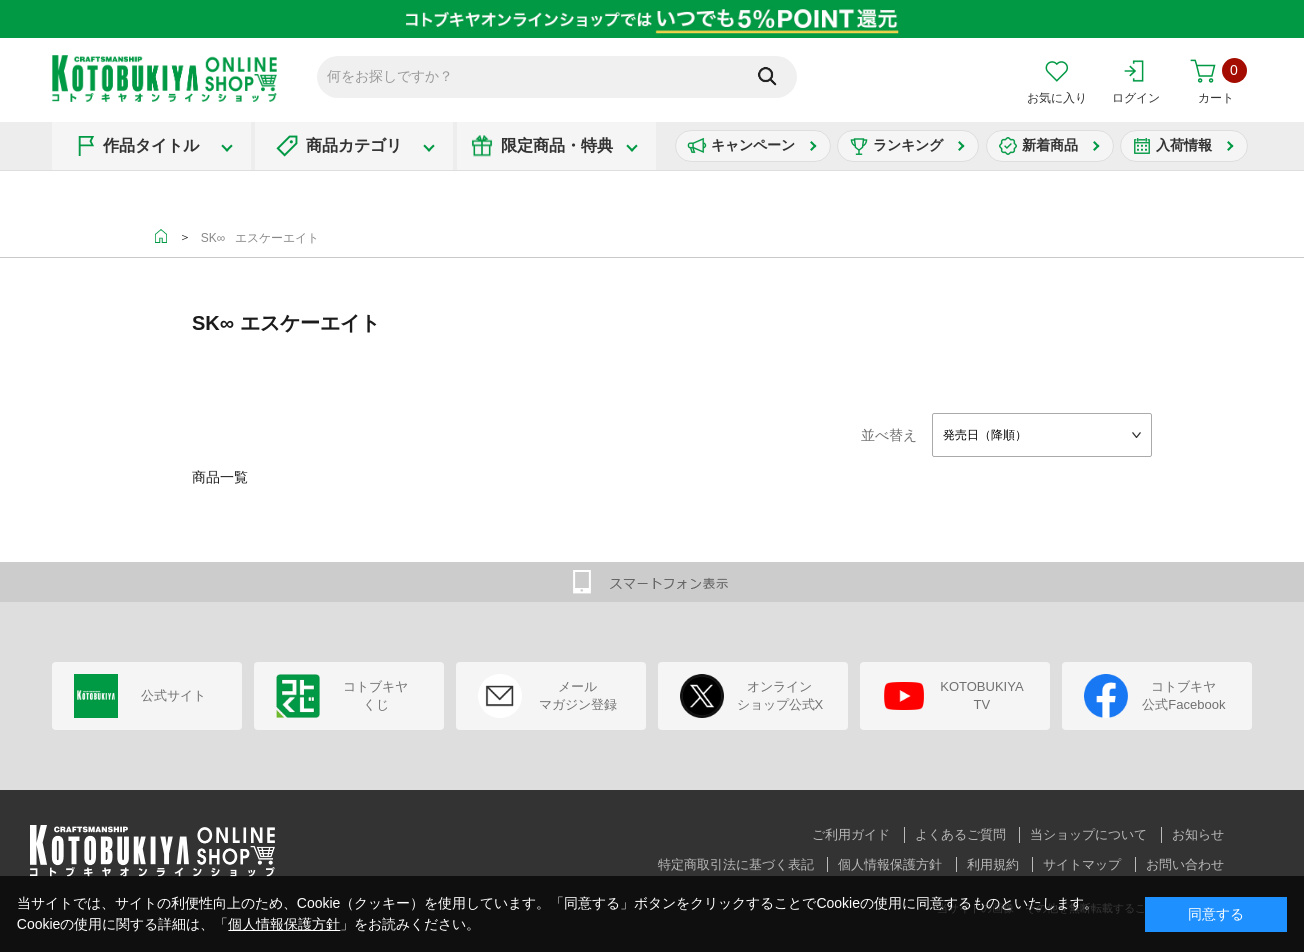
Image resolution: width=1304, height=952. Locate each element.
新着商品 (1050, 145)
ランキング (908, 145)
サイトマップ (1082, 864)
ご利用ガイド (851, 834)
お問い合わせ (1185, 864)
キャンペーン (753, 145)
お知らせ (1198, 834)
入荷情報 (1184, 145)
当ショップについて (1088, 834)
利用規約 (993, 864)
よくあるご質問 (960, 834)
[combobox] (1042, 435)
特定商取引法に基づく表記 (736, 864)
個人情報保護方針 (890, 864)
